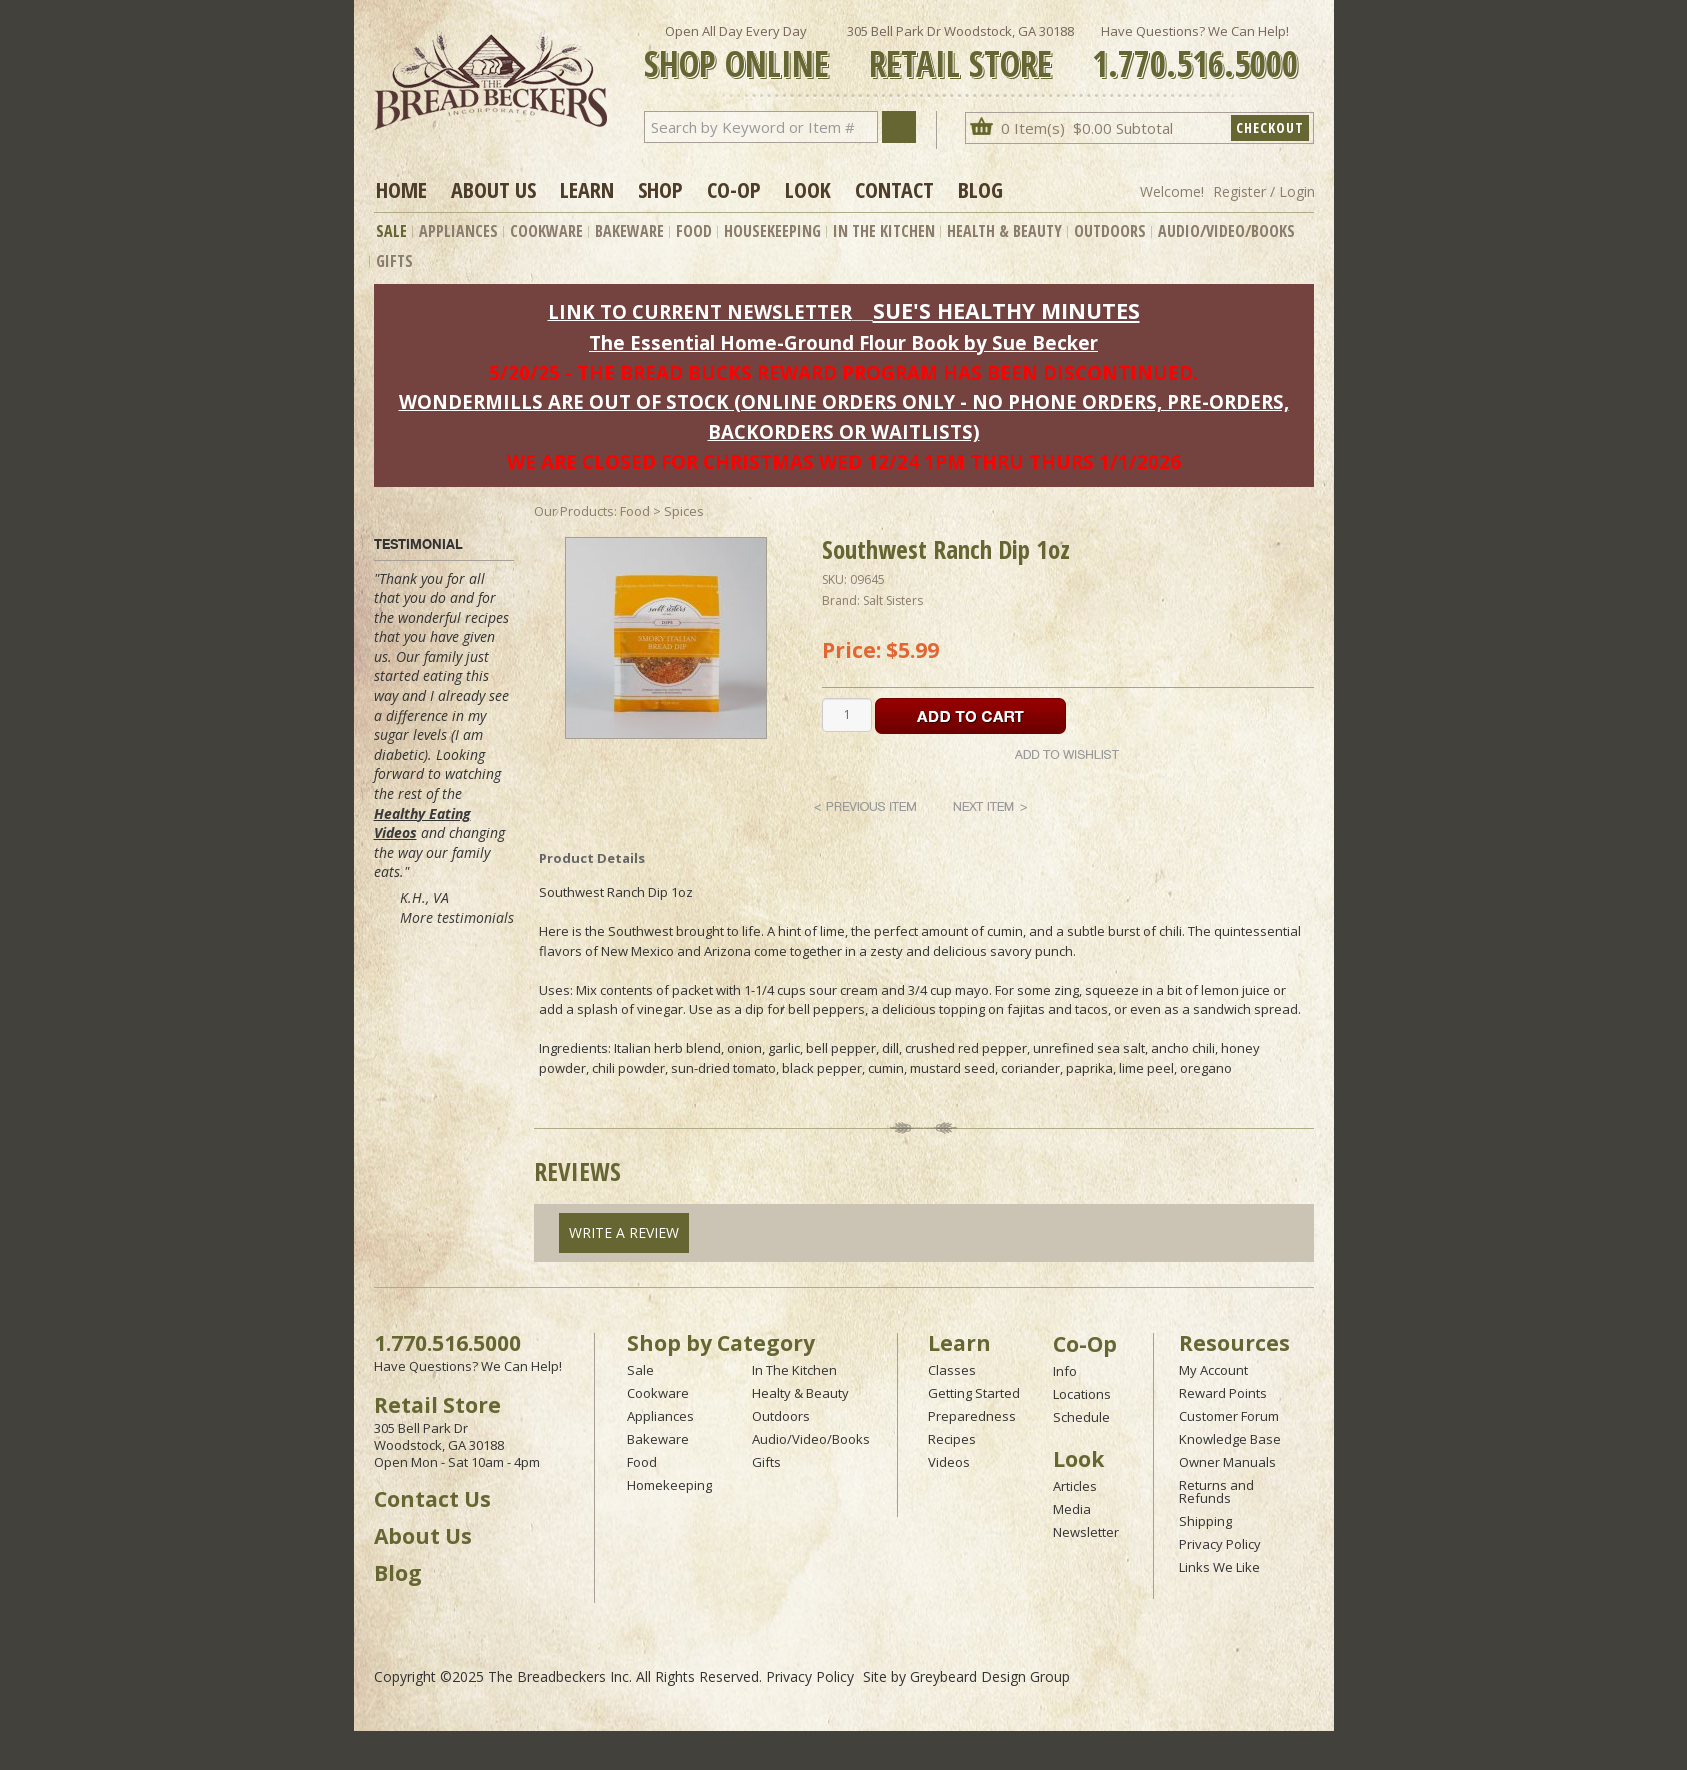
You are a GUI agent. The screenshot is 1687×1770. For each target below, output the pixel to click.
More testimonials (457, 917)
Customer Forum (1229, 1416)
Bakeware (629, 231)
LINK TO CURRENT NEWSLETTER (700, 311)
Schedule (1081, 1417)
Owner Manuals (1227, 1462)
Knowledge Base (1230, 1439)
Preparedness (972, 1416)
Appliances (458, 231)
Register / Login (1264, 191)
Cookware (546, 231)
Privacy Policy (1220, 1544)
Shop (660, 189)
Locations (1082, 1394)
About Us (493, 189)
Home (401, 189)
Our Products (574, 511)
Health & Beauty (1004, 231)
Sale (391, 231)
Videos (949, 1462)
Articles (1075, 1486)
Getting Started (974, 1393)
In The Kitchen (884, 231)
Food (694, 231)
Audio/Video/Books (1226, 231)
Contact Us (432, 1499)
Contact (894, 189)
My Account (1213, 1370)
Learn (587, 189)
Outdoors (1110, 231)
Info (1065, 1371)
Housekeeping (772, 231)
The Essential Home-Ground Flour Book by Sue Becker (843, 342)
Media (1072, 1509)
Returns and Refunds (1216, 1491)
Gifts (394, 261)
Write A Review (624, 1232)
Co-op (734, 189)
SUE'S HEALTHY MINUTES (1006, 310)
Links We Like (1219, 1567)
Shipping (1205, 1521)
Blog (980, 189)
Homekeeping (669, 1485)
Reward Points (1223, 1393)
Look (808, 189)
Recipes (952, 1439)
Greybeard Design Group (990, 1676)
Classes (952, 1370)
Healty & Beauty (800, 1393)
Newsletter (1086, 1532)
